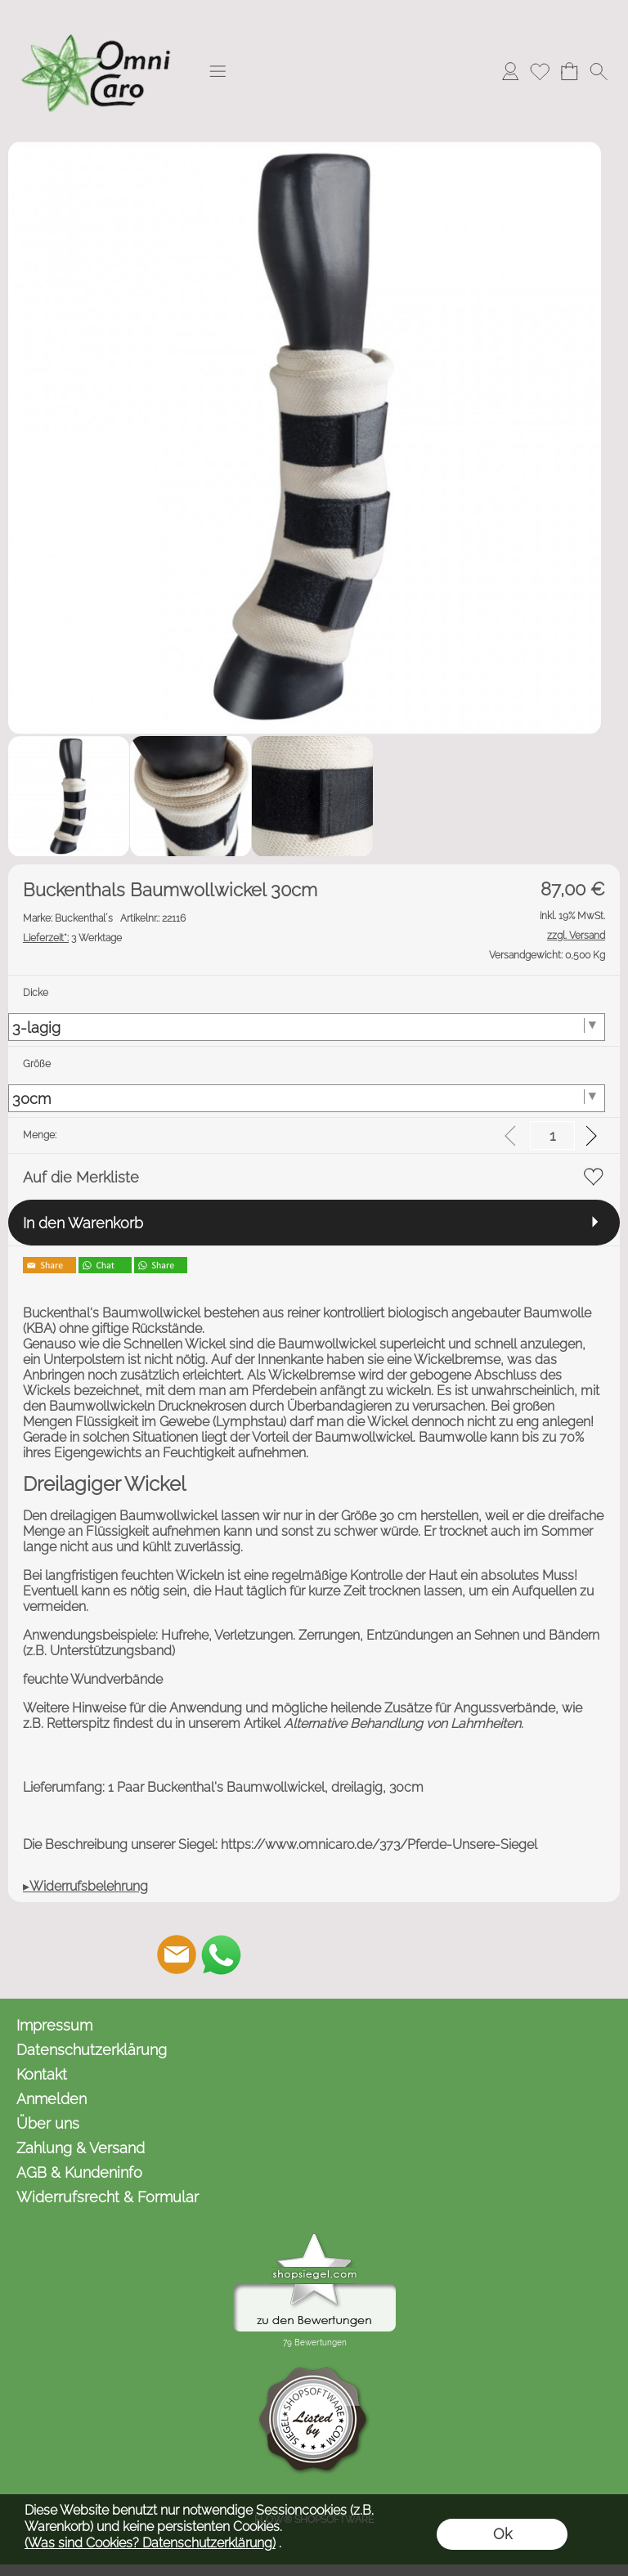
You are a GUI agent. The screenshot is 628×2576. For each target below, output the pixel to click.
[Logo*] (98, 17)
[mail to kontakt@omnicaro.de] (176, 1954)
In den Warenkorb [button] (83, 1223)
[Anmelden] (510, 71)
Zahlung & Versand (80, 2147)
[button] (217, 71)
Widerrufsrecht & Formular (107, 2197)
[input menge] (552, 1135)
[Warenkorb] (569, 71)
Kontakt (41, 2074)
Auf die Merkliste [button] (81, 1177)
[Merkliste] (539, 71)
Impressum (54, 2025)
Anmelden (51, 2098)
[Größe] (306, 1098)
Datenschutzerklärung (91, 2049)
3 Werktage (72, 938)
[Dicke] (306, 1027)
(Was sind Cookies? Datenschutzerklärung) (150, 2543)
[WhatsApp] (220, 1954)
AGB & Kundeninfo (79, 2172)
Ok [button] (502, 2533)
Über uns (47, 2123)
